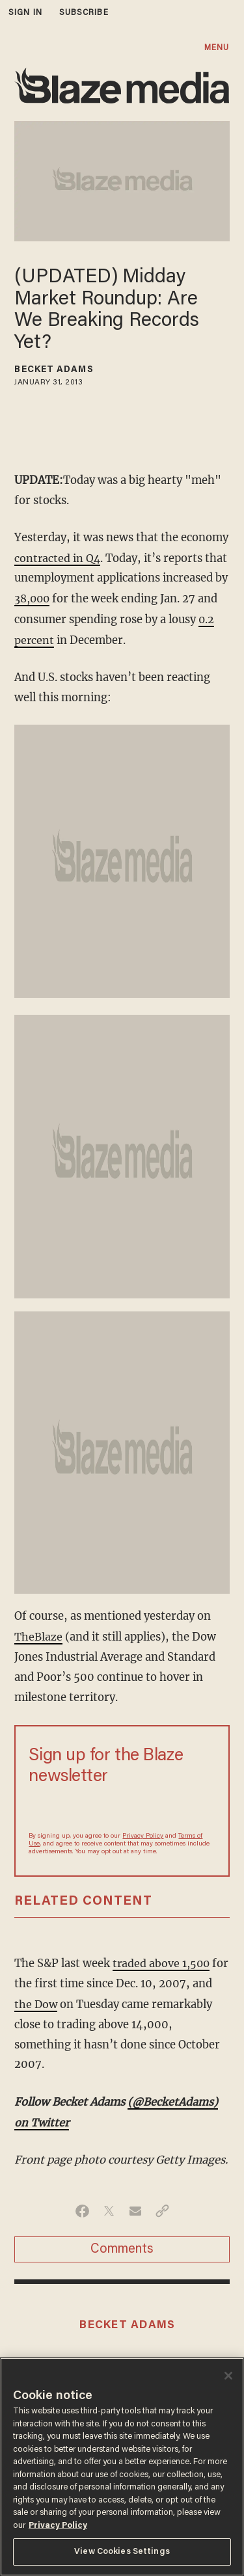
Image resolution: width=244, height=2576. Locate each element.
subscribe (84, 12)
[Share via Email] (135, 2205)
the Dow (58, 2000)
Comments (122, 2243)
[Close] (228, 2375)
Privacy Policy (142, 1833)
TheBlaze (38, 1634)
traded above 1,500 (162, 1959)
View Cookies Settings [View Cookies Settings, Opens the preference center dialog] (122, 2551)
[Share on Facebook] (82, 2205)
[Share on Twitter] (109, 2205)
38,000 (33, 597)
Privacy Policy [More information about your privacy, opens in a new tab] (58, 2525)
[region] (122, 2466)
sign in (25, 12)
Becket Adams (53, 370)
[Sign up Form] (122, 1804)
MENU (216, 48)
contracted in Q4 (58, 558)
